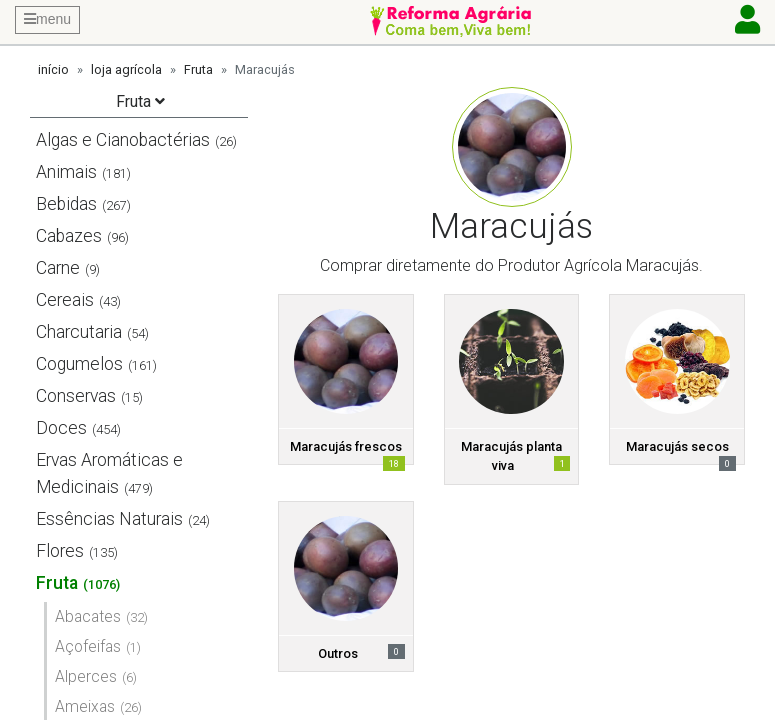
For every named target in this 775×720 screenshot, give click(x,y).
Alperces (86, 676)
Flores (60, 551)
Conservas (76, 396)
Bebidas (66, 204)
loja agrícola (126, 69)
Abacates (88, 616)
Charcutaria (79, 332)
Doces (61, 428)
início (53, 69)
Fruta (198, 69)
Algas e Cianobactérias (123, 140)
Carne (58, 268)
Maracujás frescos (346, 446)
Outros (338, 653)
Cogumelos (79, 364)
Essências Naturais (109, 519)
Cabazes (69, 236)
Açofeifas (88, 646)
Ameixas (85, 706)
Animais (66, 172)
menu (47, 19)
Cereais (65, 300)
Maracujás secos (677, 446)
